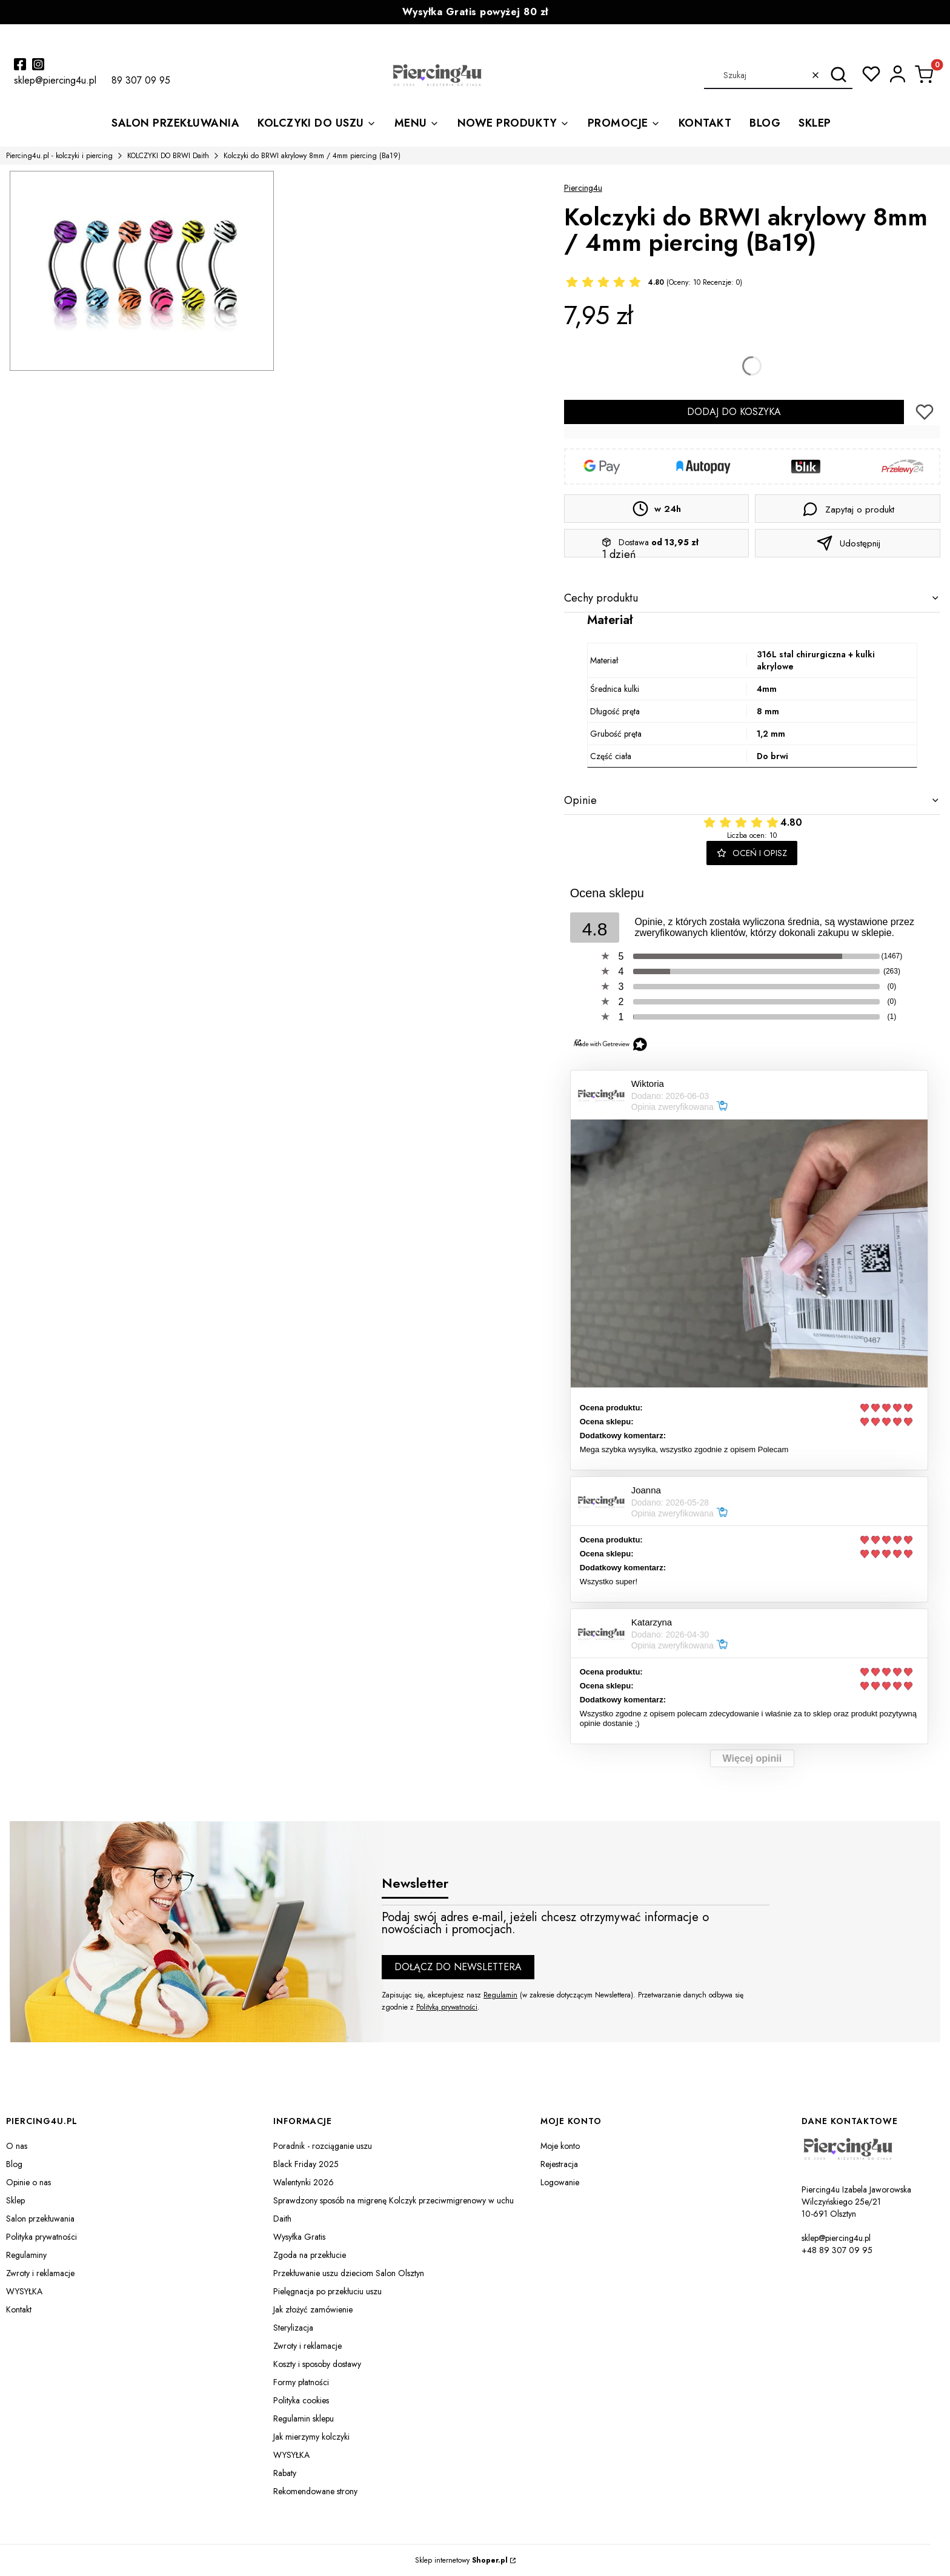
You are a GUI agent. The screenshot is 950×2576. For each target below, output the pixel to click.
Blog (14, 2164)
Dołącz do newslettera (458, 1967)
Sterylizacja (293, 2328)
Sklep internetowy (461, 2560)
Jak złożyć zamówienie (313, 2309)
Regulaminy (26, 2255)
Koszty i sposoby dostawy (317, 2364)
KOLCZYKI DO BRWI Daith (168, 155)
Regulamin (500, 1995)
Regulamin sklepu (303, 2418)
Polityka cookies (301, 2400)
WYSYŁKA (24, 2291)
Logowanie (559, 2182)
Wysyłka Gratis (299, 2237)
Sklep (15, 2200)
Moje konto (560, 2146)
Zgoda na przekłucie (309, 2255)
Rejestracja (559, 2164)
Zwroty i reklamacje (40, 2273)
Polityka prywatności (41, 2237)
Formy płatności (301, 2382)
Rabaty (284, 2473)
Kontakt (19, 2309)
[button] (838, 75)
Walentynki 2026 (303, 2182)
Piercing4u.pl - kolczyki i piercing (59, 155)
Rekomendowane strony (315, 2491)
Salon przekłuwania (40, 2219)
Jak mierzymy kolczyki (311, 2437)
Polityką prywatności (446, 2007)
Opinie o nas (28, 2182)
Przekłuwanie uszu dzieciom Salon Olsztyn (348, 2273)
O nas (16, 2146)
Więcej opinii (752, 1758)
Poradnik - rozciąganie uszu (322, 2146)
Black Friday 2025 (306, 2164)
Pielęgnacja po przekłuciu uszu (327, 2291)
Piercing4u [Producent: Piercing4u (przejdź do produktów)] (583, 188)
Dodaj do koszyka (734, 412)
